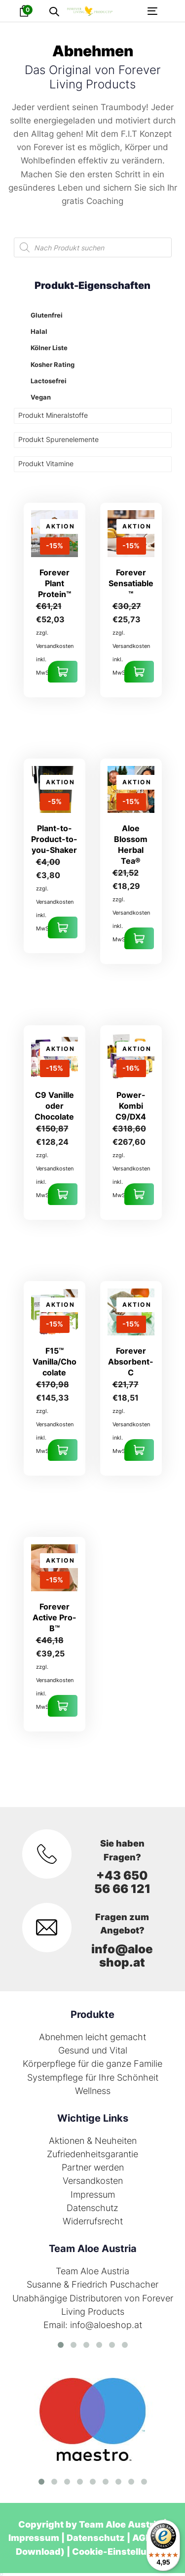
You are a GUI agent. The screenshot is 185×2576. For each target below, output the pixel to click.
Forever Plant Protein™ (54, 583)
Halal (39, 331)
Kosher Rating (52, 364)
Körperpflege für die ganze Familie (92, 2063)
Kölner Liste (49, 348)
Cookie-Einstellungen (121, 2551)
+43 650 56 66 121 (122, 1882)
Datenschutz (92, 2208)
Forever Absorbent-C (130, 1361)
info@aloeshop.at (122, 1956)
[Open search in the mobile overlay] (93, 247)
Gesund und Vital (92, 2050)
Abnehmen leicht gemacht (92, 2037)
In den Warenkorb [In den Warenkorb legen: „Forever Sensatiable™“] (139, 672)
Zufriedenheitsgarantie (92, 2154)
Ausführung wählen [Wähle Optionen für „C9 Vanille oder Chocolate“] (62, 1194)
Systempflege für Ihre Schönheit (92, 2077)
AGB (141, 2538)
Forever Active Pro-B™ (54, 1617)
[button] (54, 12)
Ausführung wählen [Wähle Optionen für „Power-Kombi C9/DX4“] (139, 1194)
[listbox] (1, 2574)
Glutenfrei (47, 315)
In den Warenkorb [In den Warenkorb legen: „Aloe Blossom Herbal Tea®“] (139, 938)
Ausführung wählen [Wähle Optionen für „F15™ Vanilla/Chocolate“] (62, 1450)
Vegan (41, 397)
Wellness (93, 2091)
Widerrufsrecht (93, 2221)
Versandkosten (93, 2180)
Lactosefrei (49, 381)
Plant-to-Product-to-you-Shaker (54, 839)
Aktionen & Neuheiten (93, 2140)
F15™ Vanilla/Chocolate (54, 1361)
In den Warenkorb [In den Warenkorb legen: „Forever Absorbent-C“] (139, 1450)
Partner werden (93, 2167)
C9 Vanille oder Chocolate (54, 1106)
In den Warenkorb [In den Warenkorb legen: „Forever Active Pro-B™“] (62, 1706)
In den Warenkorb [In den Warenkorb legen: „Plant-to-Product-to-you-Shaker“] (62, 927)
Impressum (93, 2194)
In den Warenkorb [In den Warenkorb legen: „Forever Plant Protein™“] (62, 672)
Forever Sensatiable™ (131, 583)
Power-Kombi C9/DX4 (130, 1106)
